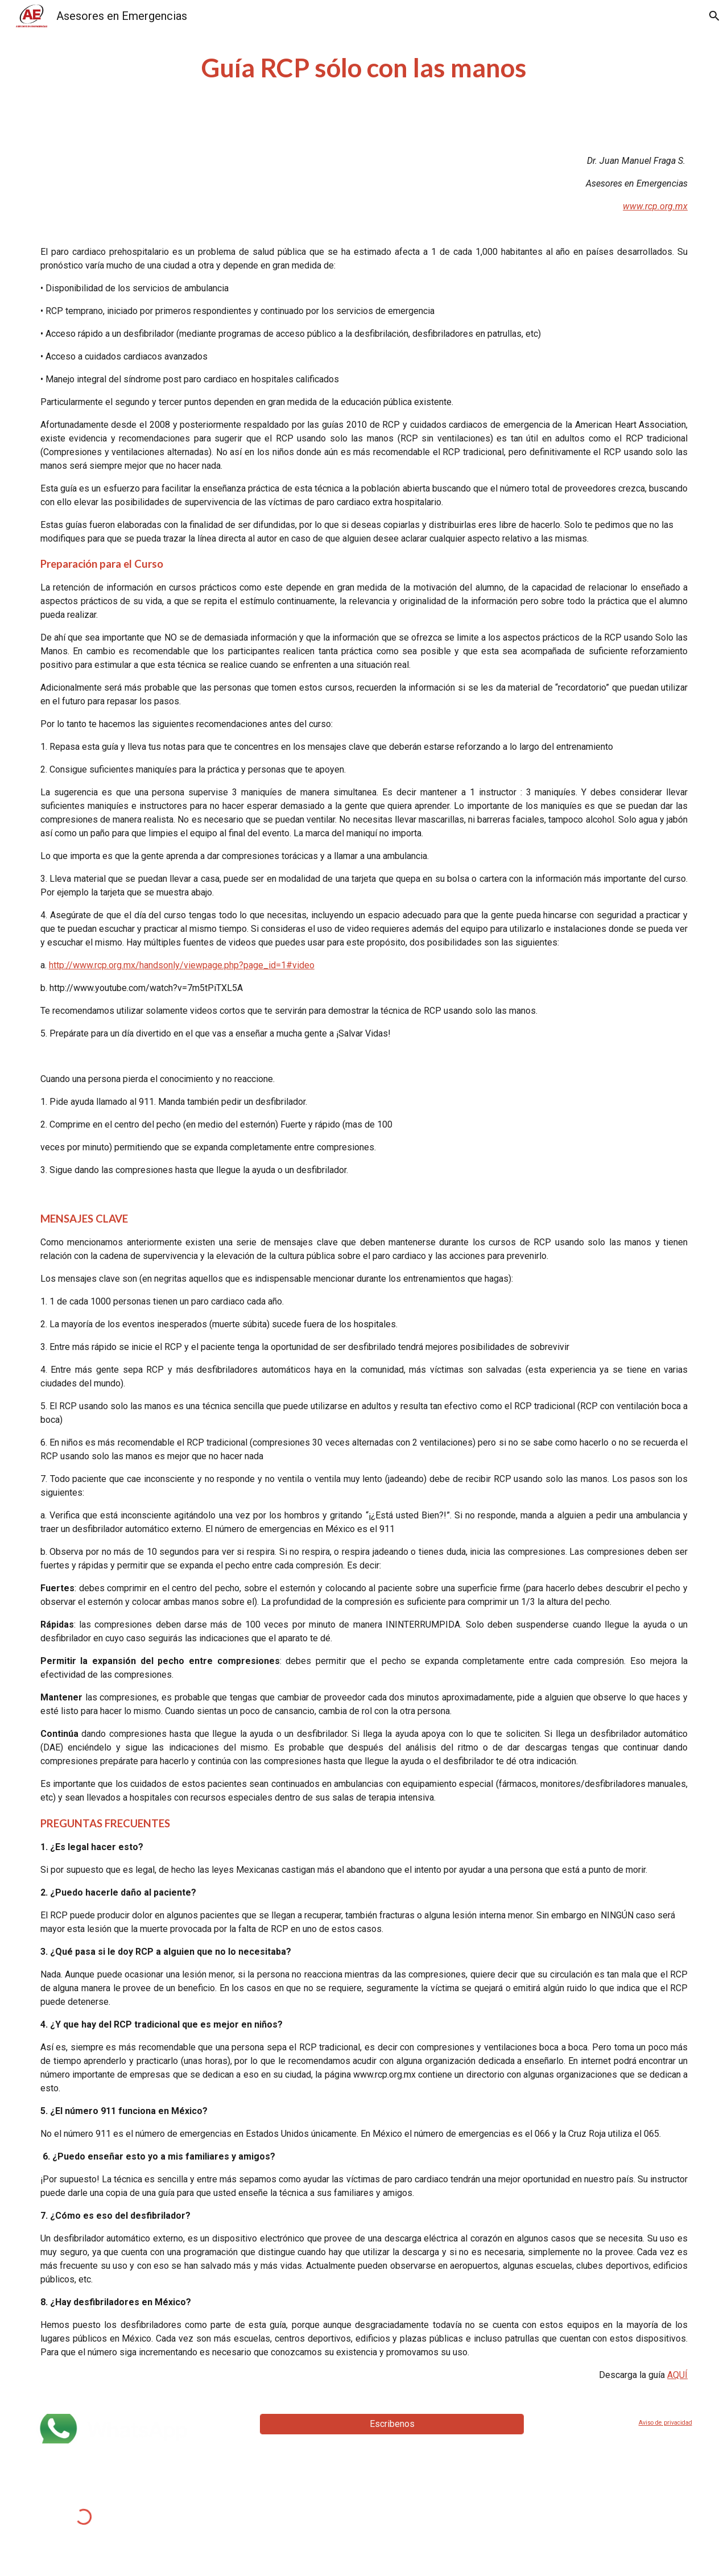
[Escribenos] (391, 2423)
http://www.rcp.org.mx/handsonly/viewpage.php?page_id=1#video (182, 965)
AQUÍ (677, 2374)
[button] (714, 16)
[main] (364, 68)
